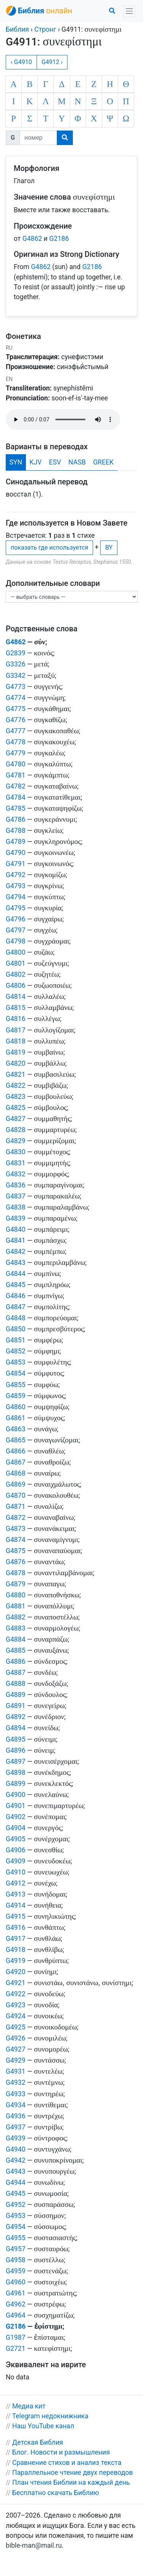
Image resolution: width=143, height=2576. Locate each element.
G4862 (32, 238)
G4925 (16, 2027)
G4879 (16, 1584)
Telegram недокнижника (50, 2416)
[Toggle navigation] (129, 11)
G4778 (16, 742)
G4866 (16, 1451)
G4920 (16, 1972)
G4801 (16, 963)
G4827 (16, 1119)
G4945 (16, 2193)
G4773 (16, 686)
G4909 (16, 1861)
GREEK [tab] (103, 462)
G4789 (16, 841)
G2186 (59, 238)
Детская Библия (37, 2442)
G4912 (16, 1883)
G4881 (16, 1606)
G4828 (16, 1130)
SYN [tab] (16, 462)
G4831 (16, 1163)
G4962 (16, 2304)
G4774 (16, 698)
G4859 (16, 1396)
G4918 (16, 1949)
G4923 (16, 2005)
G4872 (16, 1517)
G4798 (16, 941)
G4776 (16, 720)
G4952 (16, 2204)
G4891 (16, 1706)
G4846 (16, 1296)
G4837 (16, 1196)
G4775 (16, 709)
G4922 (16, 1994)
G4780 (16, 764)
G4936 (16, 2116)
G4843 (16, 1262)
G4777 (16, 731)
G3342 (16, 675)
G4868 (16, 1473)
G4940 (16, 2149)
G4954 (16, 2227)
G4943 (16, 2171)
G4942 (16, 2160)
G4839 (16, 1218)
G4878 (16, 1573)
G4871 (16, 1506)
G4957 (16, 2249)
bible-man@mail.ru (34, 2545)
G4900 (16, 1795)
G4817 (16, 1030)
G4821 (16, 1074)
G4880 (16, 1595)
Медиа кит (29, 2406)
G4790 (16, 853)
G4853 (16, 1362)
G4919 (16, 1961)
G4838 (16, 1207)
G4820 (16, 1063)
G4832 (16, 1174)
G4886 (16, 1661)
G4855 (16, 1385)
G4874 (16, 1540)
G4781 (16, 775)
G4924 (16, 2016)
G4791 (16, 864)
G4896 (16, 1750)
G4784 (16, 797)
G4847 (16, 1307)
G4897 (16, 1761)
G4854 (16, 1373)
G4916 (16, 1927)
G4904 (16, 1828)
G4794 (16, 897)
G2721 (16, 2348)
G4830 (16, 1152)
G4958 (16, 2260)
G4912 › (52, 62)
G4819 (16, 1052)
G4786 (16, 819)
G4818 (16, 1041)
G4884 (16, 1639)
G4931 (16, 2071)
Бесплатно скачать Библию (55, 2493)
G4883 (16, 1628)
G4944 (16, 2182)
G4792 (16, 875)
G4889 (16, 1695)
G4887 (16, 1672)
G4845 (16, 1285)
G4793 (16, 886)
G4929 (16, 2060)
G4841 (16, 1240)
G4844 (16, 1274)
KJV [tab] (35, 462)
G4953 (16, 2216)
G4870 (16, 1495)
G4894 (16, 1728)
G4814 (16, 996)
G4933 (16, 2094)
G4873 (16, 1528)
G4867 (16, 1462)
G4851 (16, 1340)
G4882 (16, 1617)
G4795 (16, 908)
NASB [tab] (77, 462)
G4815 (16, 1007)
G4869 (16, 1484)
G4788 (16, 830)
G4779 (16, 753)
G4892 (16, 1717)
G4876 (16, 1562)
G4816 (16, 1019)
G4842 (16, 1251)
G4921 (16, 1983)
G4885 (16, 1650)
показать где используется (49, 547)
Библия (17, 29)
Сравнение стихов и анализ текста (66, 2462)
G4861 (16, 1418)
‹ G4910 (21, 62)
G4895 (16, 1739)
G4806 (16, 985)
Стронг (45, 29)
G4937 (16, 2127)
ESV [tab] (55, 462)
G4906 (16, 1850)
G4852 (16, 1351)
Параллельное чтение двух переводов (72, 2472)
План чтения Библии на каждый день (71, 2482)
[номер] (38, 138)
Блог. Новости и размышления (61, 2452)
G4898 (16, 1772)
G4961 (16, 2293)
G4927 (16, 2049)
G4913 (16, 1894)
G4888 (16, 1683)
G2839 (16, 653)
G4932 (16, 2082)
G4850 (16, 1329)
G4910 (16, 1872)
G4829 (16, 1141)
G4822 (16, 1085)
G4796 (16, 919)
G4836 (16, 1185)
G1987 (16, 2337)
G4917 (16, 1938)
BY (108, 547)
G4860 (16, 1407)
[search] (65, 138)
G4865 (16, 1440)
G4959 (16, 2271)
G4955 (16, 2238)
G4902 (16, 1817)
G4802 (16, 974)
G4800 (16, 952)
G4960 (16, 2282)
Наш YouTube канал (43, 2426)
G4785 (16, 808)
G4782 (16, 786)
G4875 (16, 1551)
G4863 (16, 1429)
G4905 (16, 1839)
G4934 (16, 2105)
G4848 (16, 1318)
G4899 (16, 1783)
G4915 (16, 1916)
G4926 (16, 2038)
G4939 (16, 2138)
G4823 (16, 1096)
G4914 (16, 1905)
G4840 (16, 1229)
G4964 (16, 2315)
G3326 (16, 664)
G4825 (16, 1107)
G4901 (16, 1806)
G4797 (16, 930)
